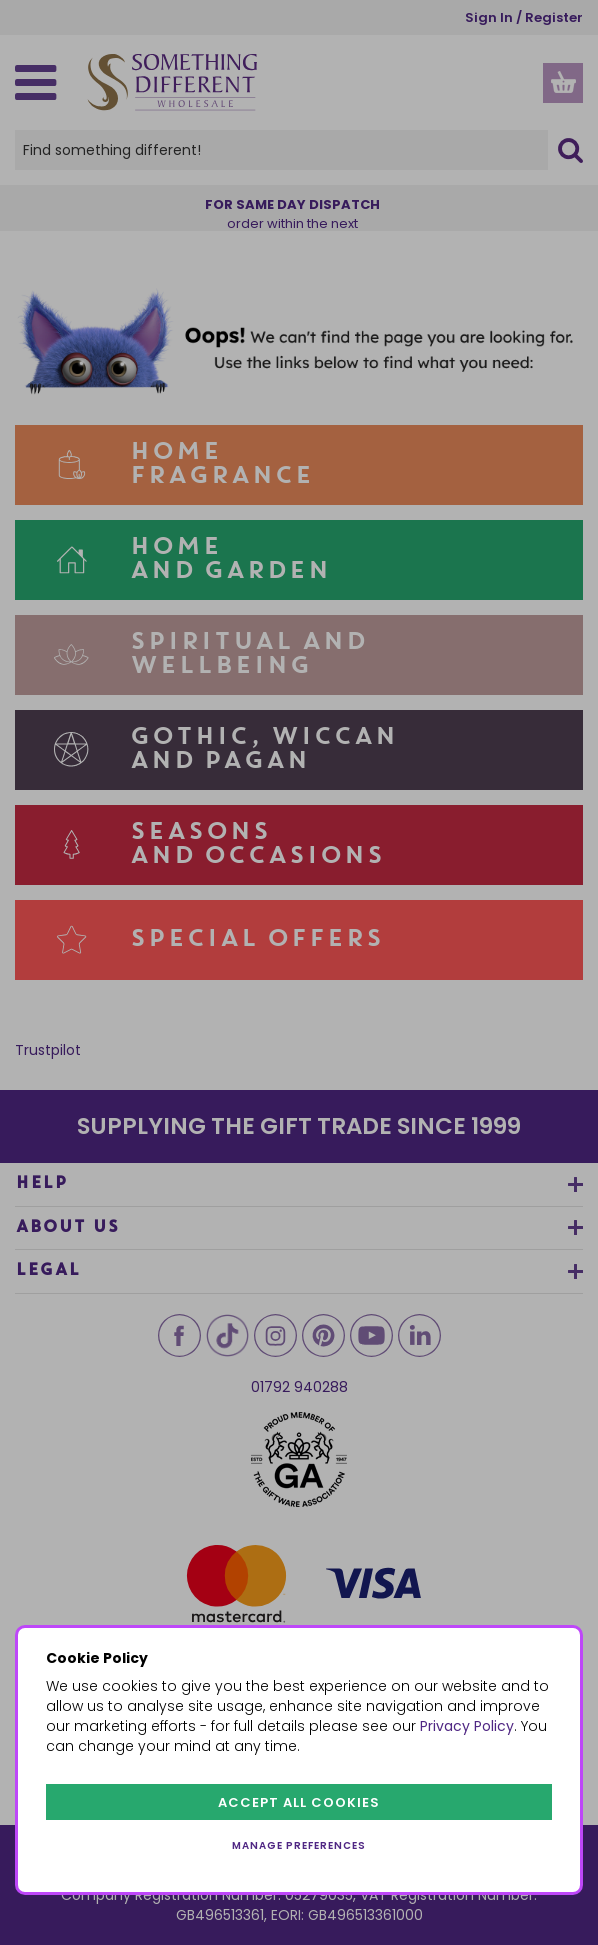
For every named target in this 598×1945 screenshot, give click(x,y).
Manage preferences (299, 1845)
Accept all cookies (299, 1802)
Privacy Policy (467, 1726)
